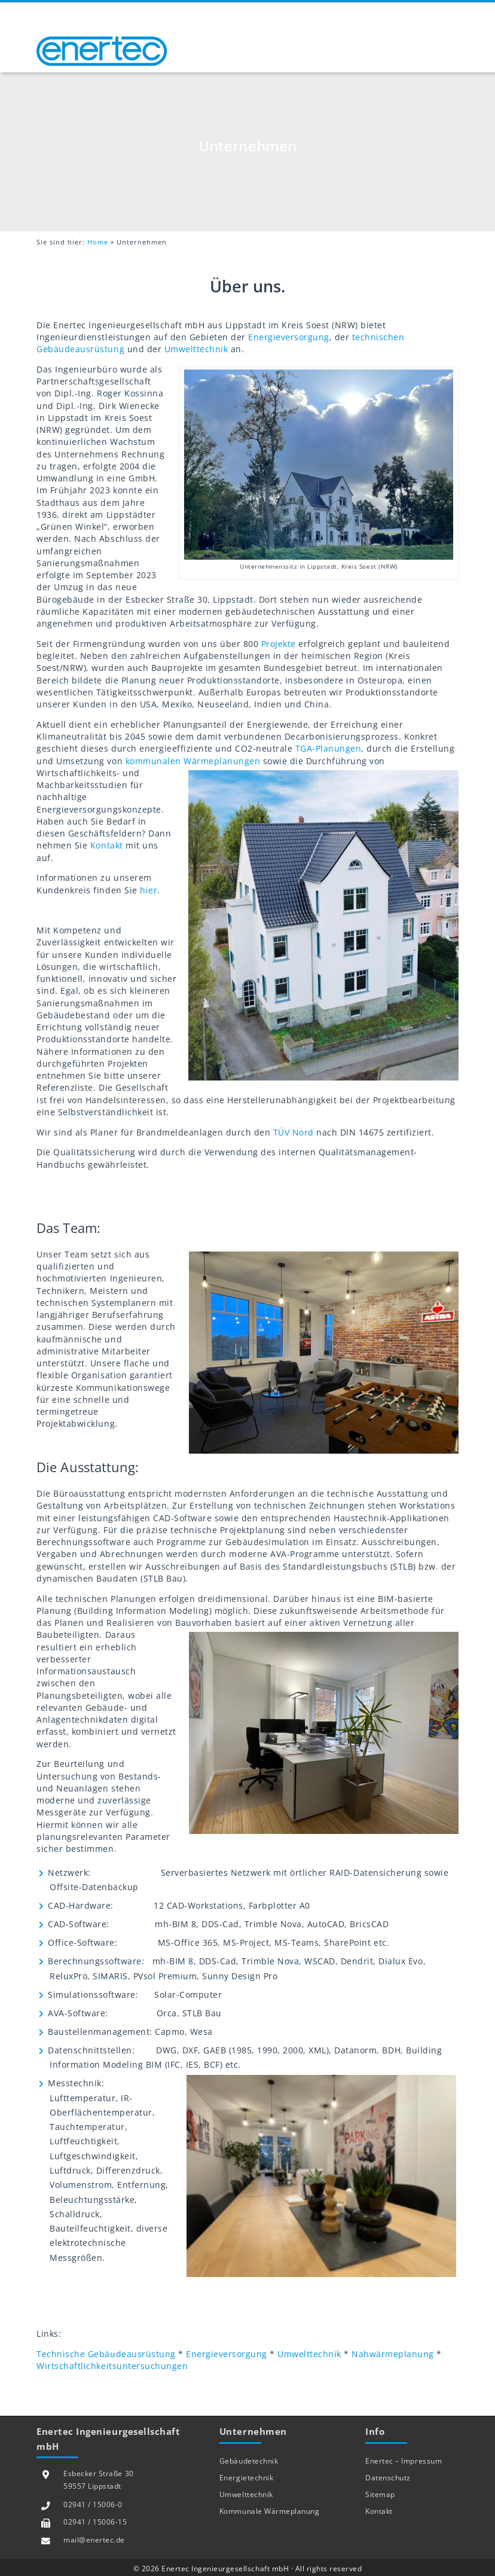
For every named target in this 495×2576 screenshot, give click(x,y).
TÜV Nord (293, 1132)
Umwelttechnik (196, 349)
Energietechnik (246, 2478)
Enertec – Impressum (403, 2461)
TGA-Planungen (328, 749)
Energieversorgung (288, 337)
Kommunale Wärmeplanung (269, 2511)
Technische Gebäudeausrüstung (105, 2354)
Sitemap (380, 2494)
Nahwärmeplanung (393, 2354)
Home (97, 241)
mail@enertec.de (94, 2540)
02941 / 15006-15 (95, 2522)
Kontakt (106, 846)
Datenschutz (388, 2478)
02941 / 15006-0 (93, 2504)
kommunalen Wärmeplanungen (193, 761)
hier (148, 890)
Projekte (278, 644)
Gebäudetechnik (248, 2461)
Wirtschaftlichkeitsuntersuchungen (112, 2366)
